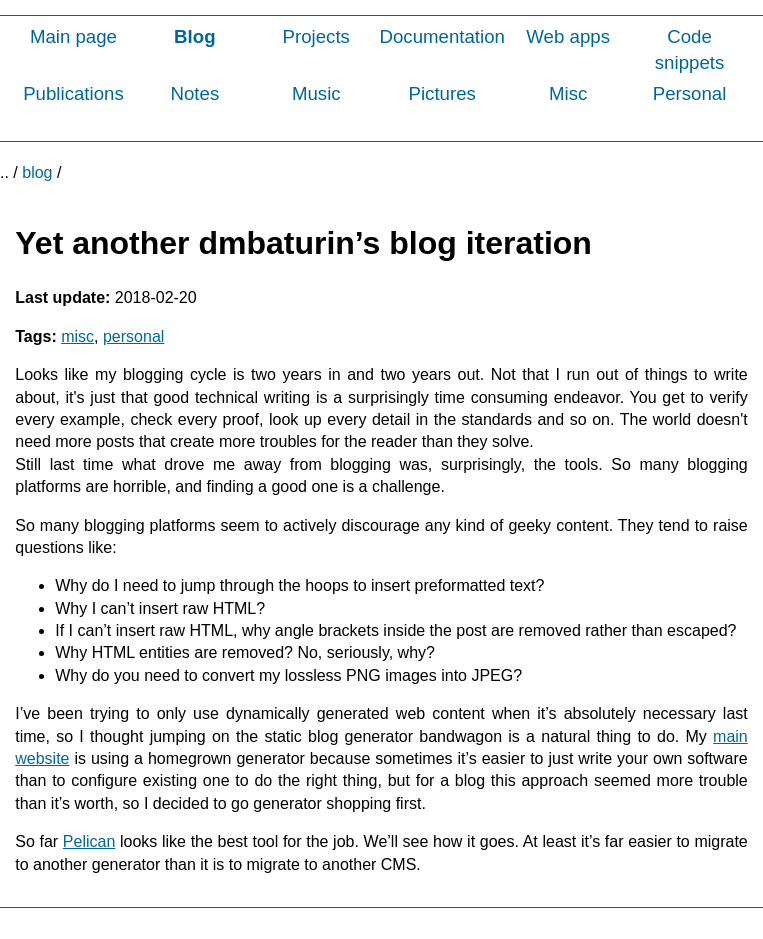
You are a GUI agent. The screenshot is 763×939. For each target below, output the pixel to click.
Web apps (568, 36)
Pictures (441, 93)
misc (77, 336)
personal (133, 336)
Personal (690, 93)
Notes (194, 93)
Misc (568, 93)
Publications (73, 93)
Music (316, 93)
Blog (194, 36)
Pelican (89, 841)
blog (37, 172)
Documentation (441, 36)
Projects (316, 36)
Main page (73, 36)
